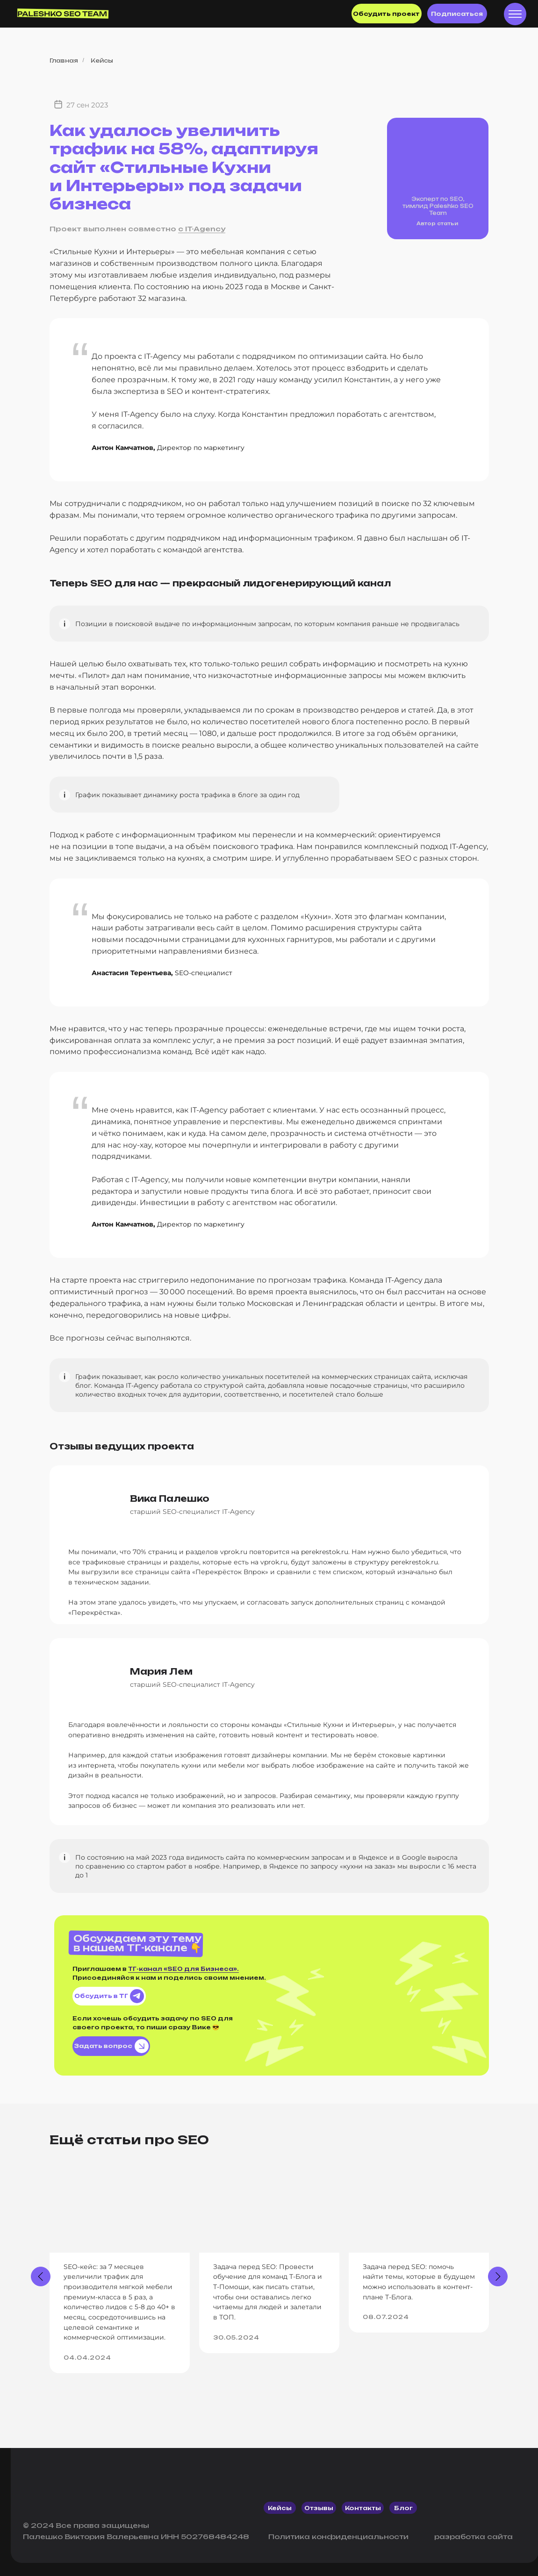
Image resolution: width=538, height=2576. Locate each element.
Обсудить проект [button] (386, 13)
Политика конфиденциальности (338, 2537)
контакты (363, 2508)
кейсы (280, 2508)
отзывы (318, 2508)
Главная (64, 60)
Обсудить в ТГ (109, 1996)
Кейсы (102, 60)
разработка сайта (473, 2537)
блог (403, 2508)
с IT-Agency (201, 229)
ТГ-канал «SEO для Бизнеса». (183, 1968)
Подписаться (457, 13)
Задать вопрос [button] (111, 2046)
